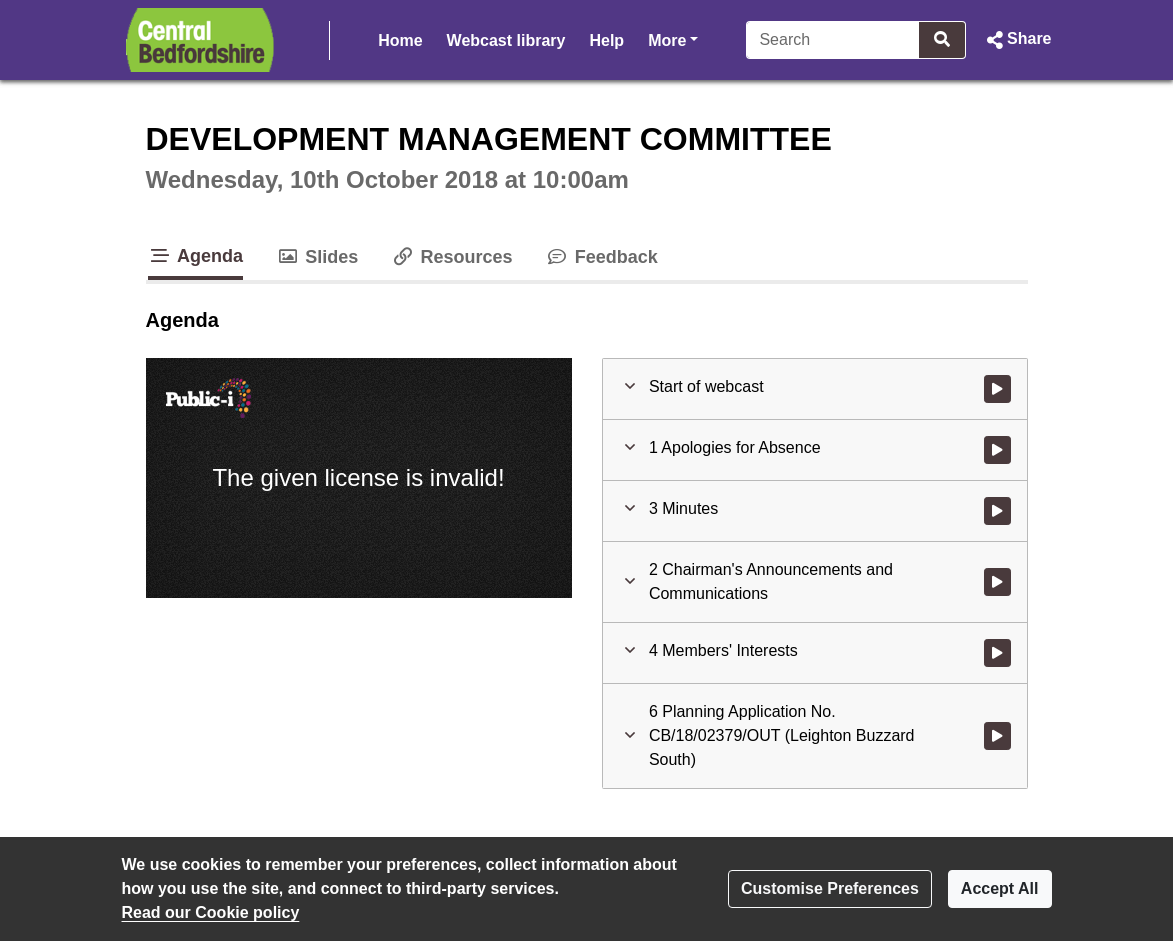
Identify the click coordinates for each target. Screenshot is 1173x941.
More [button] (673, 38)
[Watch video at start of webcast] (997, 389)
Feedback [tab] (601, 257)
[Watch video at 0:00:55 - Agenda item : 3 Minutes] (997, 511)
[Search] (833, 40)
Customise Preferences (830, 888)
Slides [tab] (316, 257)
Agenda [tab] (196, 256)
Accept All (1000, 888)
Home (400, 40)
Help (606, 40)
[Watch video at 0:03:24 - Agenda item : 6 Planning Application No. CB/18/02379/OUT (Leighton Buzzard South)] (997, 736)
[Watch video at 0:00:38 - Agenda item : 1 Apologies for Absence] (997, 450)
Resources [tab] (451, 257)
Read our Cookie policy (211, 912)
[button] (1016, 40)
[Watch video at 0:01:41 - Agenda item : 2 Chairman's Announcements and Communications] (997, 582)
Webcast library (506, 40)
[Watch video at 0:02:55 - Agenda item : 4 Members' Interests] (997, 653)
